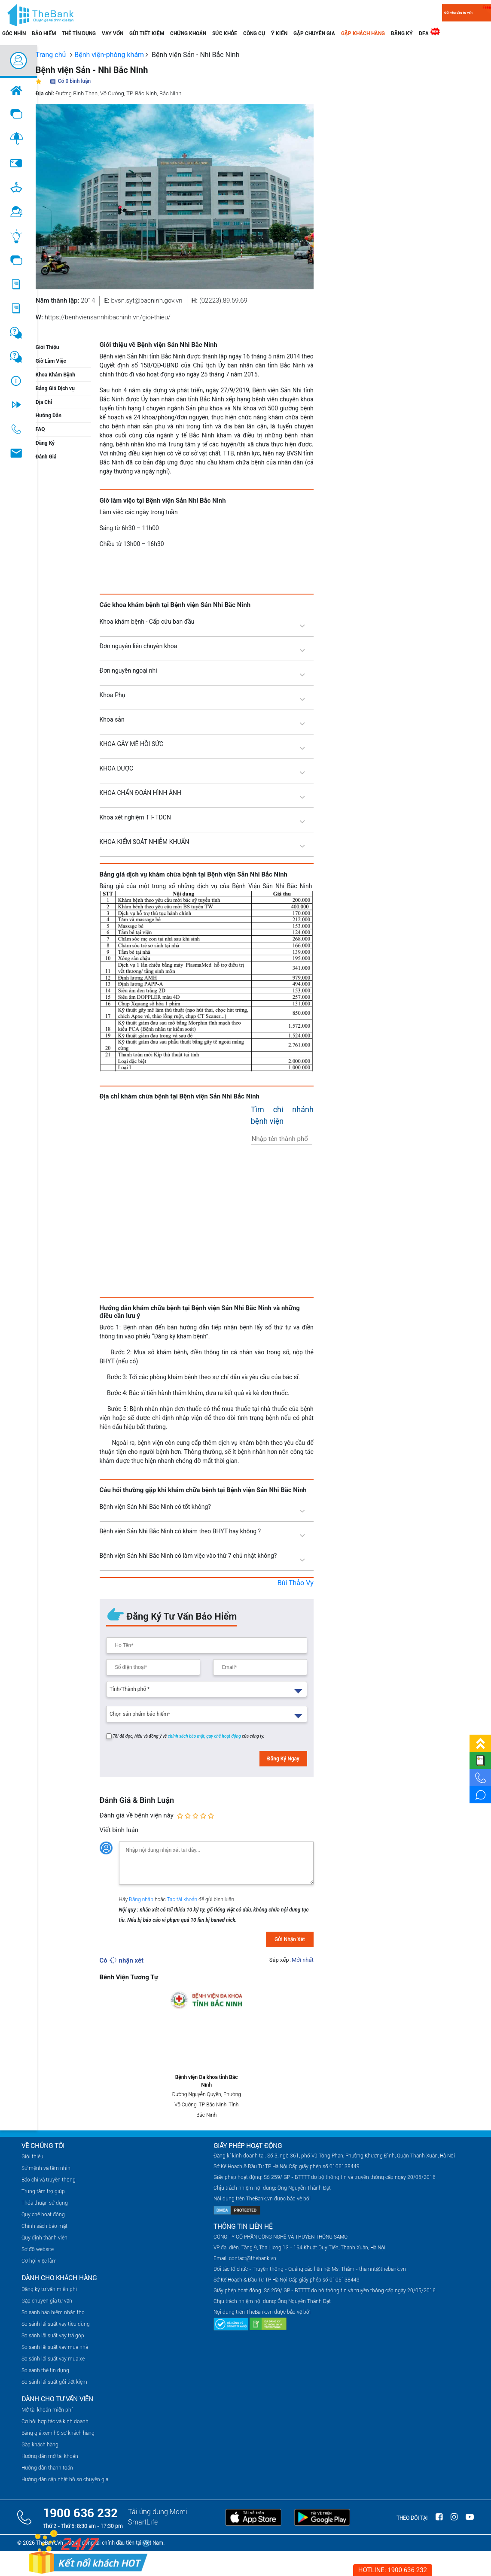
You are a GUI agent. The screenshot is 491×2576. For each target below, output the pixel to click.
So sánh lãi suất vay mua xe (53, 2359)
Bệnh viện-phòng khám (109, 55)
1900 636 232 (80, 2513)
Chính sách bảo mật (44, 2226)
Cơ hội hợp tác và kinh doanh (54, 2421)
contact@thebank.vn (252, 2258)
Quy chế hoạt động (43, 2215)
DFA (425, 31)
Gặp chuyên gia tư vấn (46, 2301)
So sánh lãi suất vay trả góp (52, 2336)
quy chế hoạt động (224, 1736)
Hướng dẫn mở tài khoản (49, 2456)
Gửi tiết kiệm (146, 33)
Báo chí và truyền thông (48, 2180)
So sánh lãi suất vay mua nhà (54, 2347)
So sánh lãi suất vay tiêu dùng (55, 2324)
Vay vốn (112, 33)
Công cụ (254, 33)
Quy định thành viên (44, 2238)
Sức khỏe (224, 33)
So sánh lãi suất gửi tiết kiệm (54, 2382)
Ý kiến (279, 33)
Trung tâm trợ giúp (43, 2191)
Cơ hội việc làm (39, 2261)
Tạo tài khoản (182, 1899)
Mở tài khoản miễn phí (47, 2410)
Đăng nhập (142, 1899)
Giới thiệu (32, 2157)
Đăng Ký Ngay (283, 1759)
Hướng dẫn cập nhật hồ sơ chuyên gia (64, 2479)
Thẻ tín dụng (79, 33)
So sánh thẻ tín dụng (45, 2370)
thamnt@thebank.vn (382, 2269)
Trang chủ (51, 55)
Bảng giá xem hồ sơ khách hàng (58, 2433)
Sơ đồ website (37, 2249)
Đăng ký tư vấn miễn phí (49, 2289)
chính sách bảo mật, (187, 1736)
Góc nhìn (14, 33)
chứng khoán (188, 33)
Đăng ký (402, 33)
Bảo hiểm (44, 33)
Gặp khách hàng (363, 33)
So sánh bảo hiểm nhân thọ (53, 2312)
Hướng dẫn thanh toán (47, 2468)
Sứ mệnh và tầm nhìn (45, 2168)
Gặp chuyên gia (314, 33)
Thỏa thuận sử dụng (44, 2203)
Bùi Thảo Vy (296, 1583)
